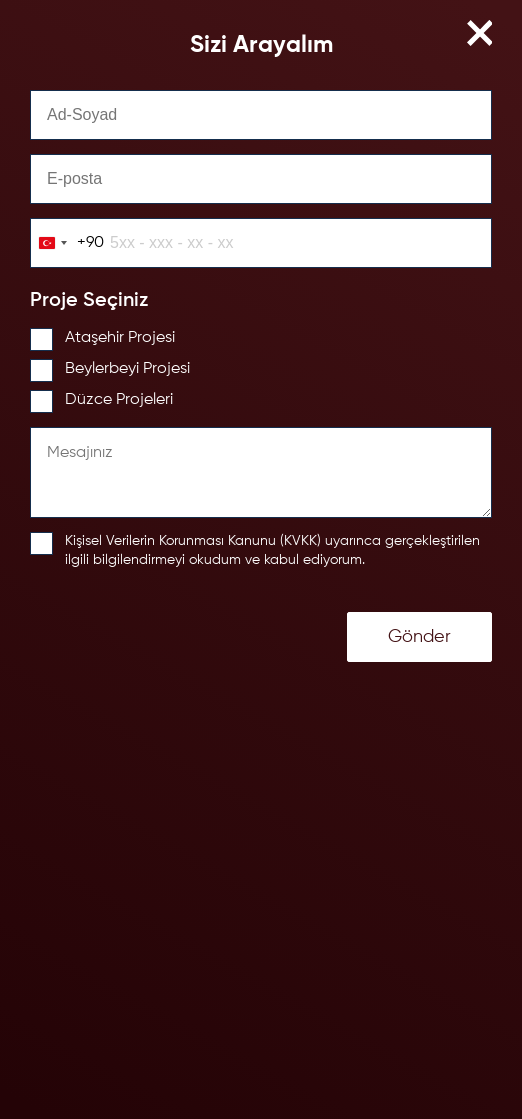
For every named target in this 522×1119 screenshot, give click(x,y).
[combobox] (67, 243)
